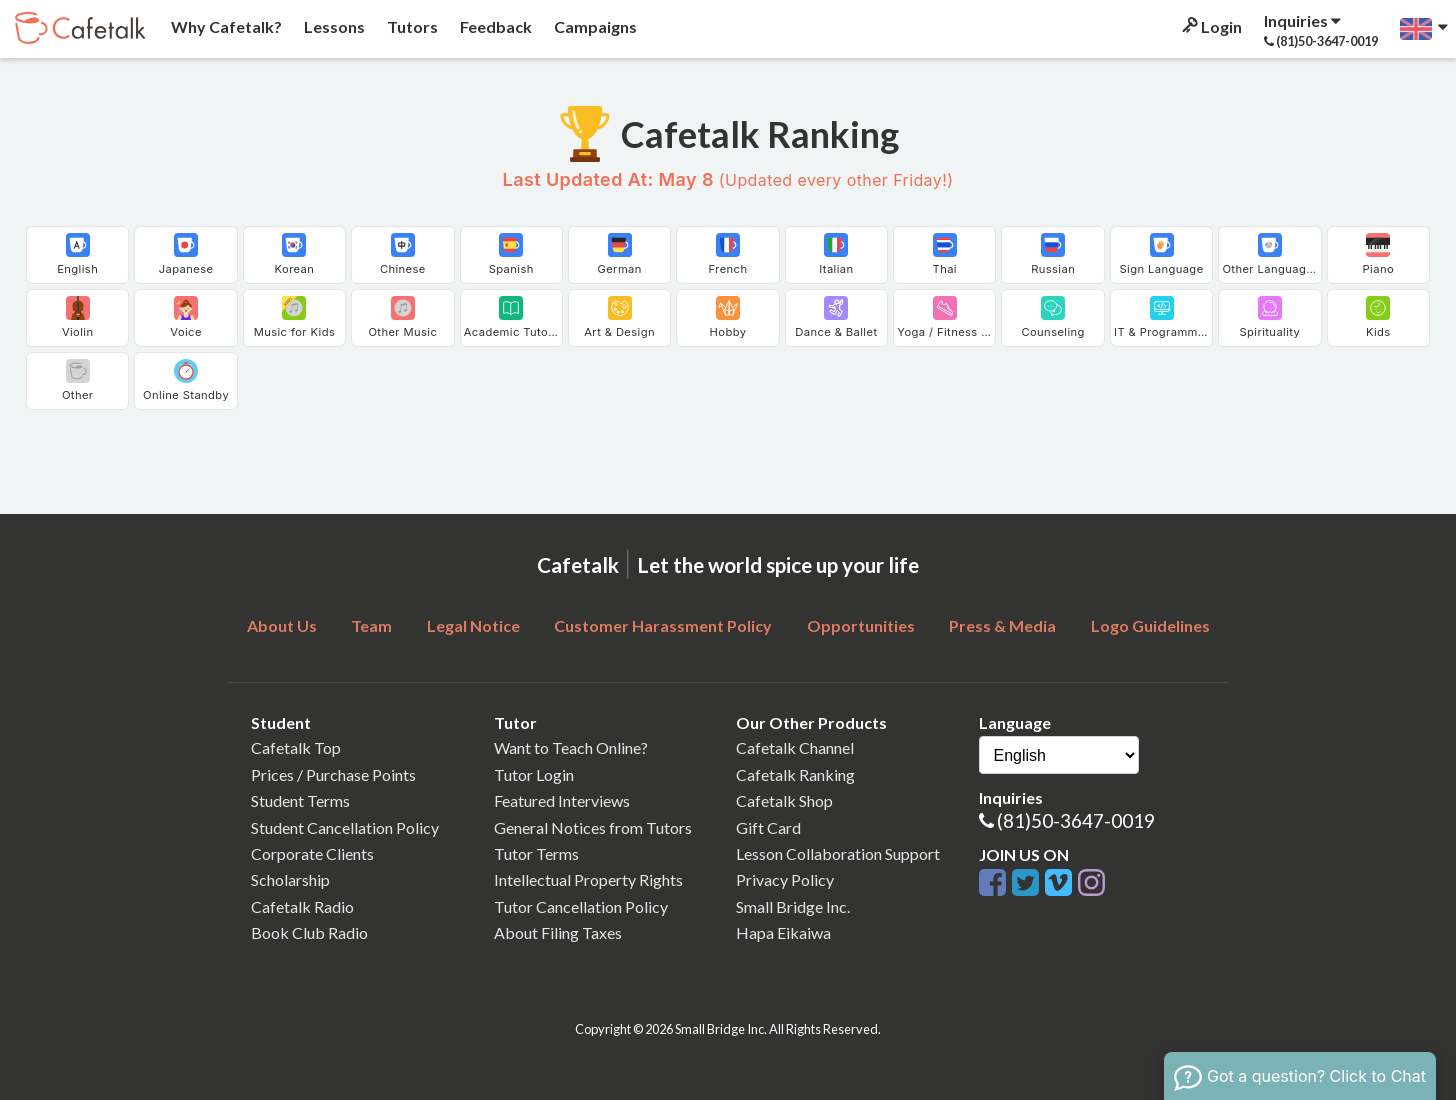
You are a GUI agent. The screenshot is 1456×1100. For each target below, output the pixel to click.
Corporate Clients (312, 853)
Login (1210, 26)
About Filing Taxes (558, 932)
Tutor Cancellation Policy (581, 906)
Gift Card (768, 827)
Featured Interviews (562, 800)
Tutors (411, 26)
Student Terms (300, 800)
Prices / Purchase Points (333, 774)
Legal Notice (473, 625)
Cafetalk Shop (784, 800)
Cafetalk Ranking (795, 774)
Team (371, 625)
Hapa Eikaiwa (783, 932)
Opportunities (861, 625)
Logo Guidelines (1150, 625)
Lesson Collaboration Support (838, 853)
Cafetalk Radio (302, 906)
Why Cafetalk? (225, 26)
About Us (282, 625)
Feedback (494, 26)
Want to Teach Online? (571, 747)
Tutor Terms (536, 853)
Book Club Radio (309, 932)
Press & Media (1002, 625)
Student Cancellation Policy (345, 827)
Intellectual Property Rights (588, 879)
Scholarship (290, 879)
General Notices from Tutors (593, 827)
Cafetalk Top (296, 747)
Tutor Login (534, 774)
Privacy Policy (785, 879)
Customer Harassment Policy (663, 625)
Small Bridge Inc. (793, 906)
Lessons (333, 26)
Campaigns (594, 26)
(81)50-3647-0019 (1076, 820)
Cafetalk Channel (795, 747)
